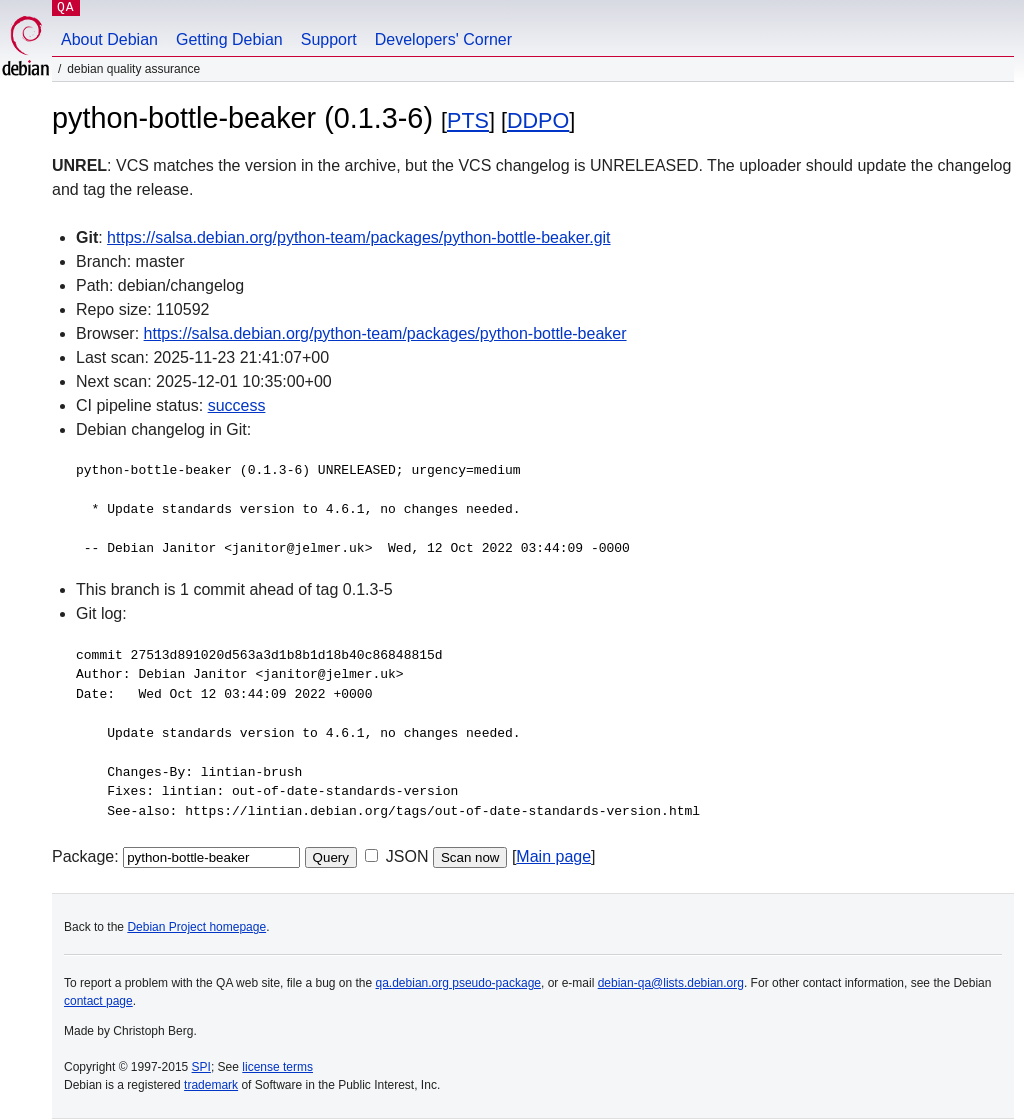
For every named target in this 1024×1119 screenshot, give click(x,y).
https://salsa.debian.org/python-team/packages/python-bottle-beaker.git (358, 237)
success (237, 405)
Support (329, 39)
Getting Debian (229, 39)
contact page (98, 1001)
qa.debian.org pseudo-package (458, 983)
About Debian (109, 39)
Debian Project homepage (196, 927)
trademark (211, 1085)
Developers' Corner (443, 39)
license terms (277, 1067)
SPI (201, 1067)
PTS (468, 120)
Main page (553, 856)
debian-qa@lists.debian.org (671, 983)
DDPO (538, 120)
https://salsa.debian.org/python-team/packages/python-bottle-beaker (385, 333)
